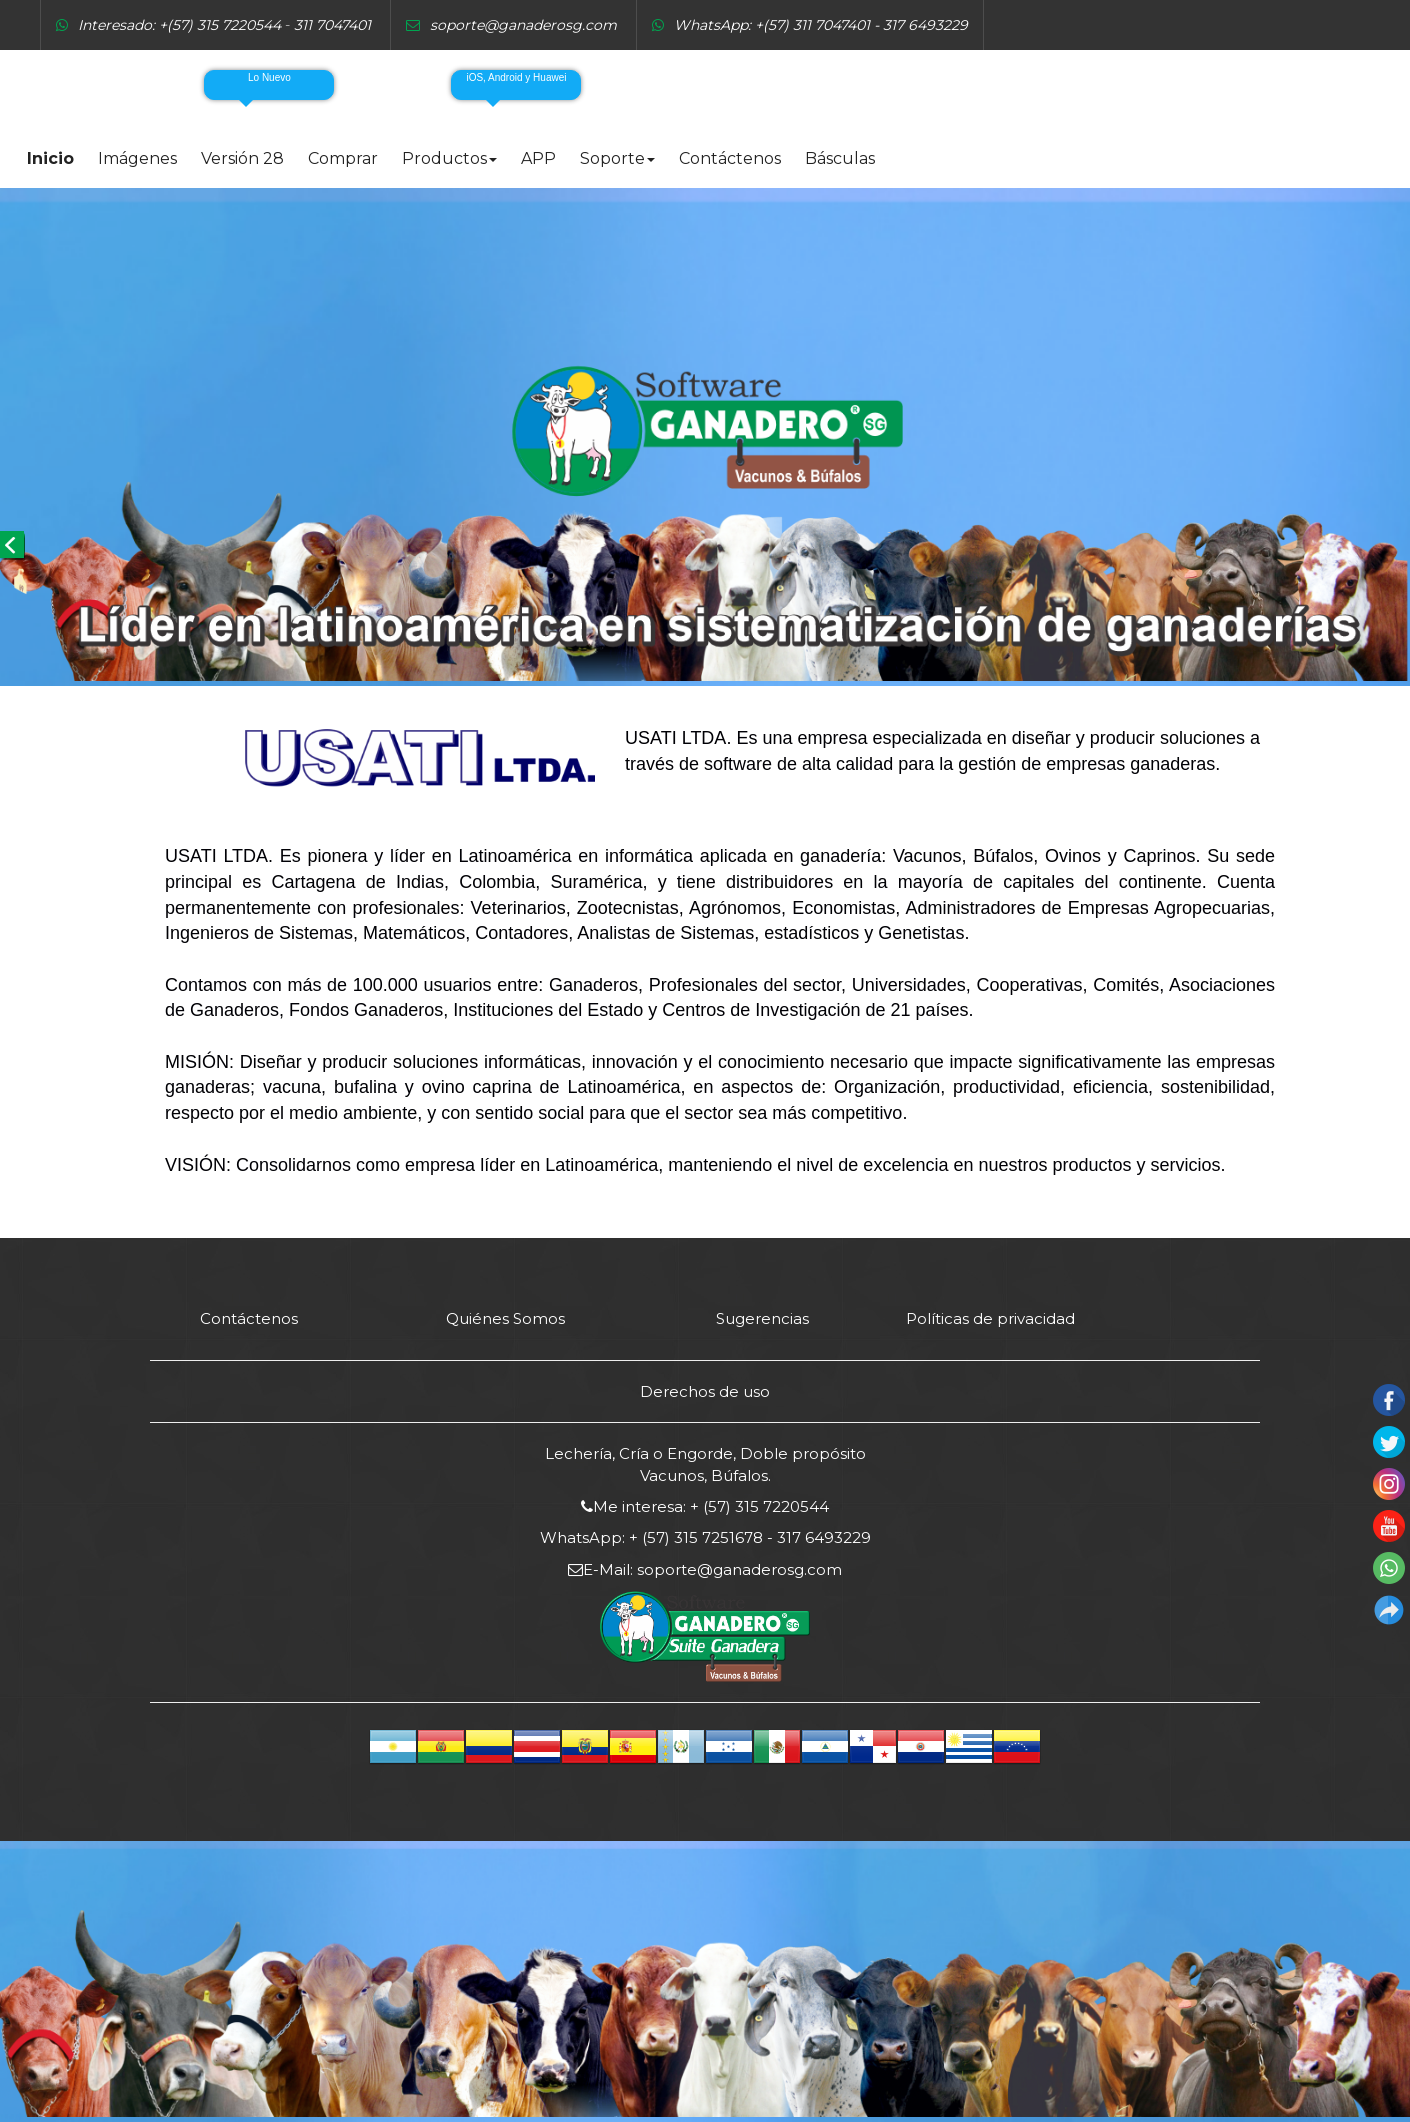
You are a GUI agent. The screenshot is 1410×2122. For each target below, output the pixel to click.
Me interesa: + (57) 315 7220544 (711, 1506)
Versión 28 (242, 158)
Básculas (840, 158)
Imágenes (137, 158)
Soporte (617, 158)
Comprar (343, 158)
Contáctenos (730, 158)
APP (538, 158)
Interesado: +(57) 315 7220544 (179, 25)
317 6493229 (822, 1537)
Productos (449, 158)
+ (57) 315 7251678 (696, 1537)
